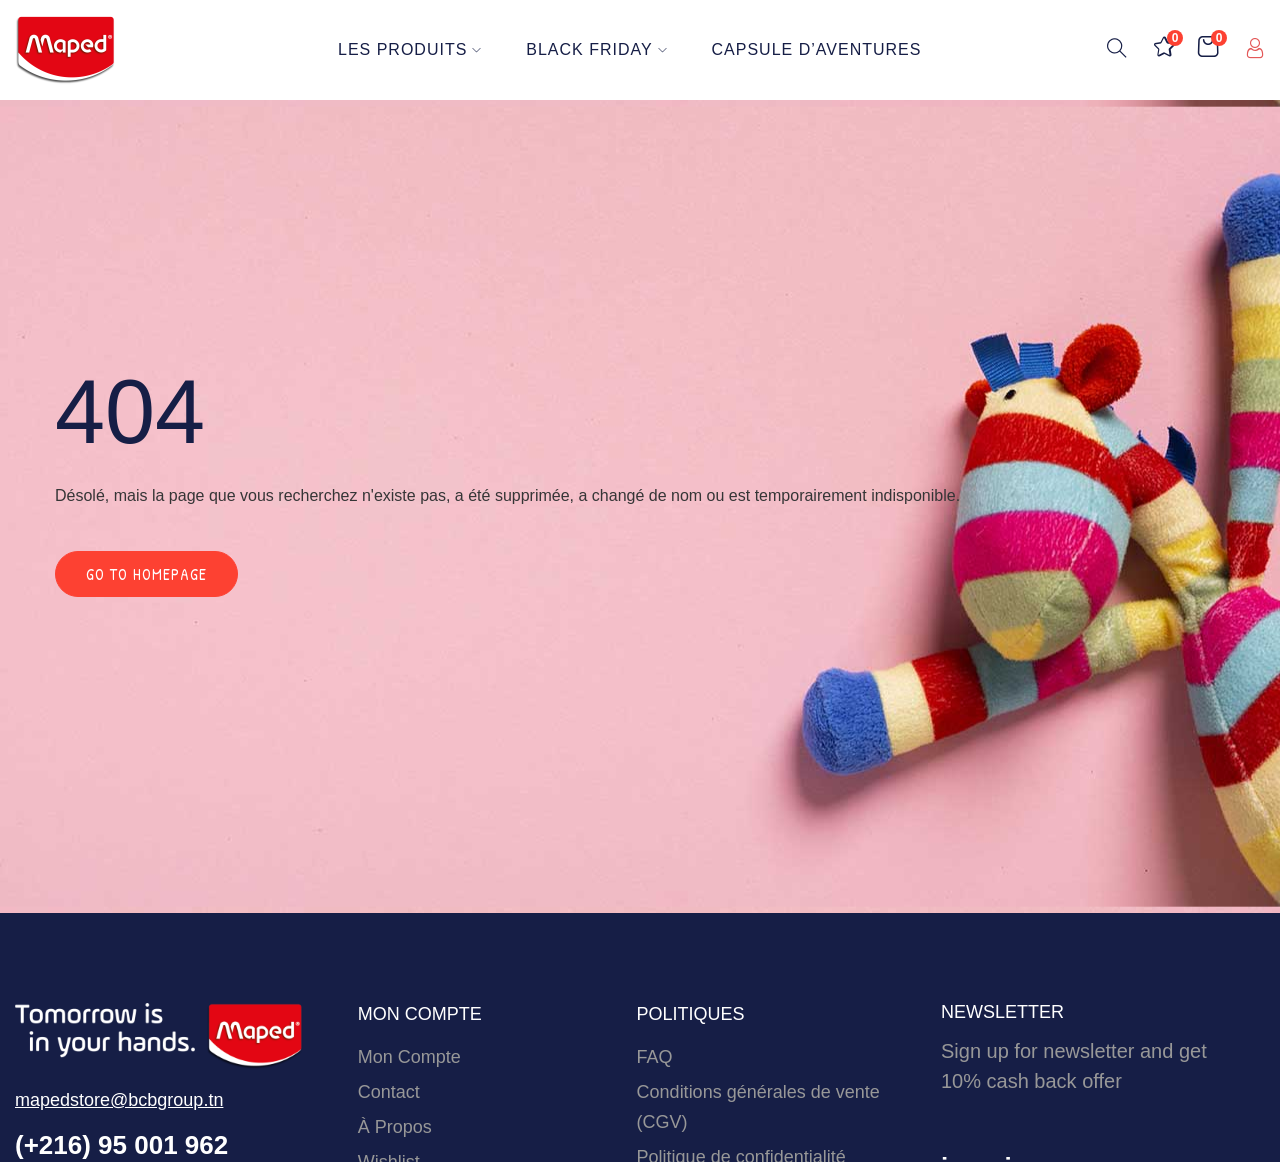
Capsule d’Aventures (817, 49)
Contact (389, 1092)
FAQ (655, 1057)
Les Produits (410, 49)
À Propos (395, 1127)
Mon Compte (409, 1057)
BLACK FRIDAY (597, 49)
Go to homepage (146, 574)
